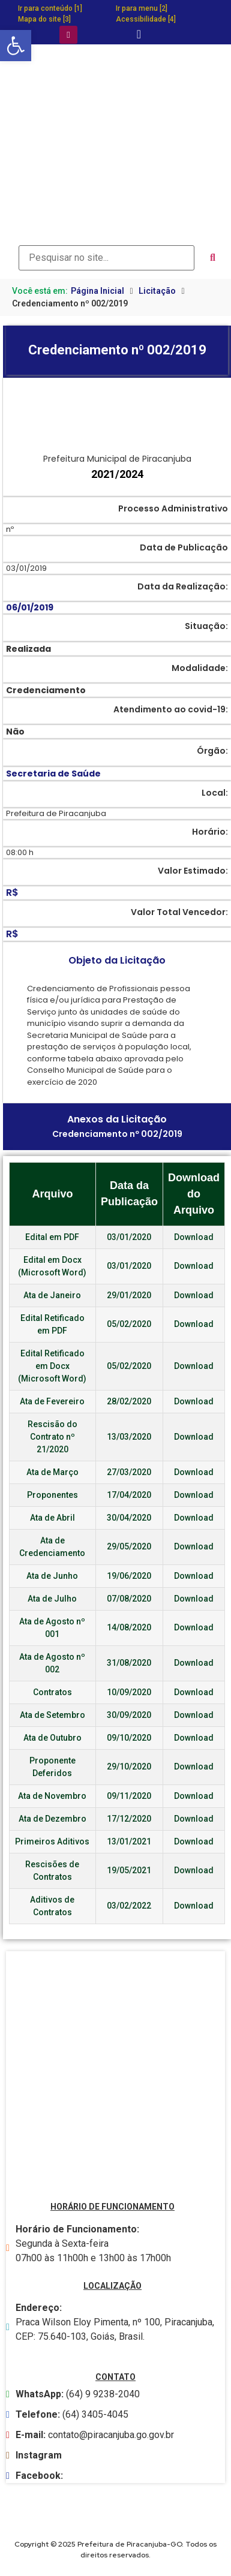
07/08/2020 (129, 1598)
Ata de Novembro (52, 1796)
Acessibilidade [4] (146, 19)
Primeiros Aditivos (52, 1841)
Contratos (52, 1692)
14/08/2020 (129, 1627)
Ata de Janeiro (52, 1295)
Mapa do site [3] (44, 19)
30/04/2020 (129, 1517)
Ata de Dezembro (52, 1818)
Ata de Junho (52, 1576)
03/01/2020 (129, 1237)
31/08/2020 (129, 1663)
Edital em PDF (52, 1237)
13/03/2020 (129, 1437)
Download (194, 1237)
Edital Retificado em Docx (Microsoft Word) (52, 1366)
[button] (15, 45)
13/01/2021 (129, 1841)
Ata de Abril (52, 1517)
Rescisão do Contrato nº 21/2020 (52, 1436)
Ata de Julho (52, 1598)
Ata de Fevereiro (52, 1401)
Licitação (157, 291)
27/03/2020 (129, 1472)
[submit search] (212, 257)
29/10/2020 (129, 1766)
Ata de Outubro (52, 1738)
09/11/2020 (129, 1796)
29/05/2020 (129, 1546)
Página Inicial (97, 291)
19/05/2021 (129, 1870)
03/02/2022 (129, 1905)
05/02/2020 (129, 1324)
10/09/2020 (129, 1692)
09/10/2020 (129, 1738)
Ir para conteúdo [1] (50, 8)
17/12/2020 (129, 1818)
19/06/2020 (129, 1576)
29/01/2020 (129, 1295)
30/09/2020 (129, 1715)
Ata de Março (52, 1472)
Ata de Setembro (52, 1715)
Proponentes (52, 1495)
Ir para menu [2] (141, 8)
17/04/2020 (129, 1495)
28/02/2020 (129, 1401)
